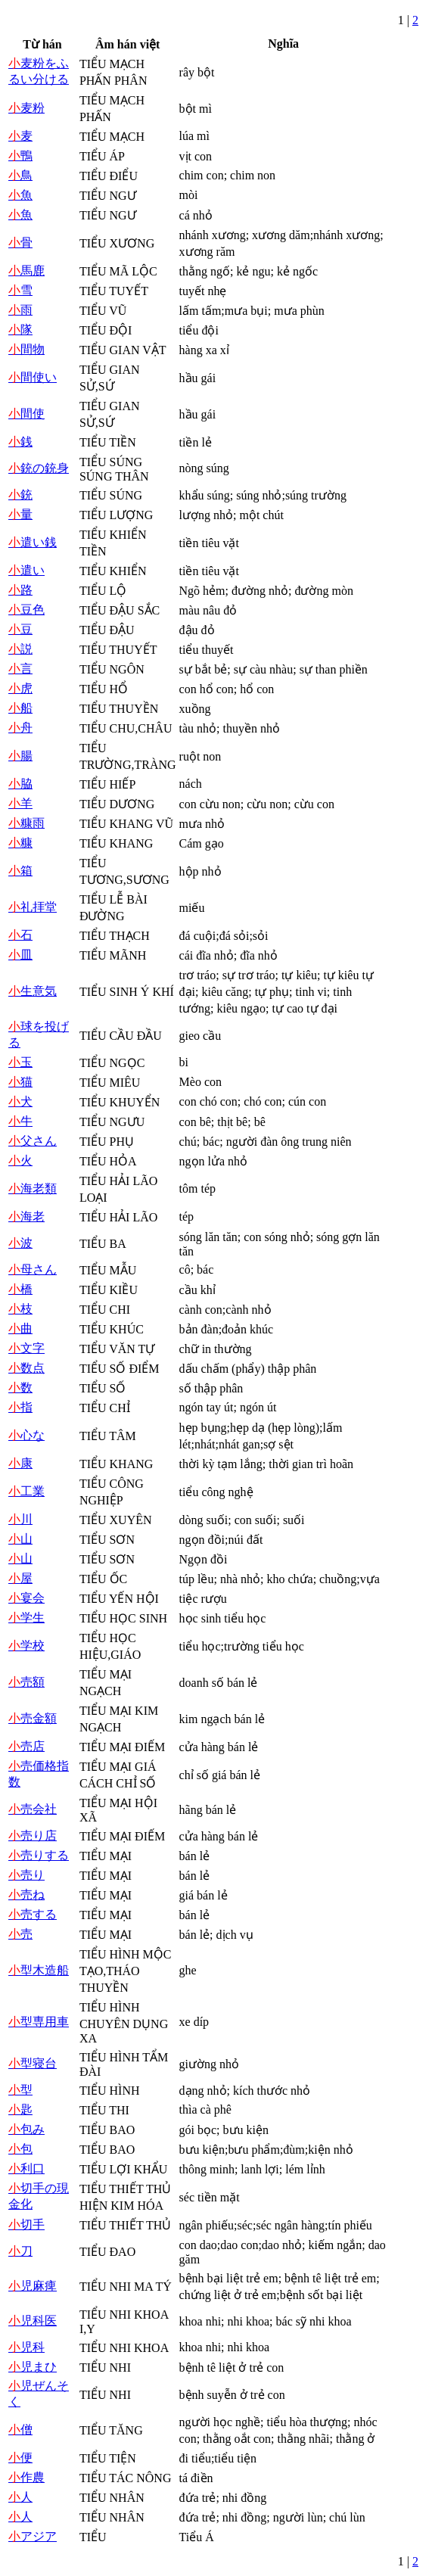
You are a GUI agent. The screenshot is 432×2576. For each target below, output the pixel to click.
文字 (26, 1348)
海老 (26, 1216)
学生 (26, 1617)
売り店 (32, 1835)
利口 (26, 2168)
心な (26, 1435)
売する (32, 1914)
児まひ (32, 2366)
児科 (26, 2347)
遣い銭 (32, 542)
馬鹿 (26, 270)
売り (26, 1874)
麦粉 (26, 107)
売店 (26, 1746)
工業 (26, 1491)
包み (26, 2129)
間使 (26, 413)
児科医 (32, 2320)
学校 (26, 1645)
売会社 (32, 1809)
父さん (32, 1140)
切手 (26, 2224)
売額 (26, 1681)
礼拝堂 (32, 907)
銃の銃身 (38, 468)
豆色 (26, 609)
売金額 (32, 1718)
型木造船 (38, 1970)
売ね (26, 1894)
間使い (32, 377)
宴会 (26, 1597)
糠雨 (26, 823)
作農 (26, 2477)
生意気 (32, 991)
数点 (26, 1367)
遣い (26, 570)
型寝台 (32, 2063)
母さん (32, 1269)
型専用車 (38, 2021)
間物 (26, 349)
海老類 (32, 1188)
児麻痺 (32, 2285)
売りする (38, 1855)
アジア (32, 2536)
